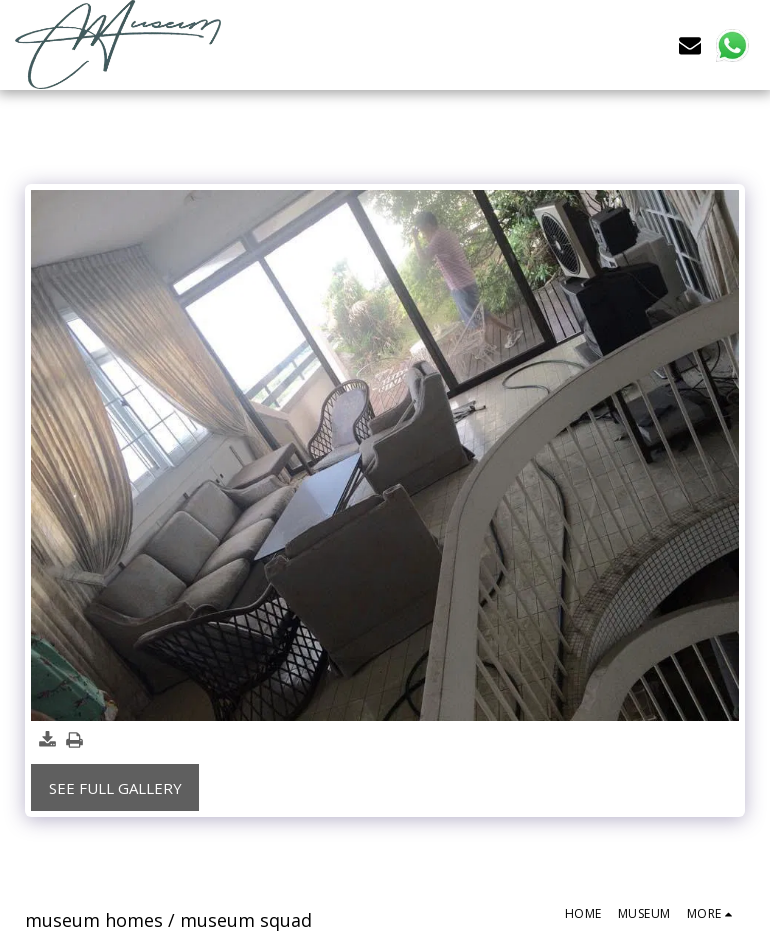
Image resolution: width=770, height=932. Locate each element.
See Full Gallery (115, 788)
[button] (690, 44)
